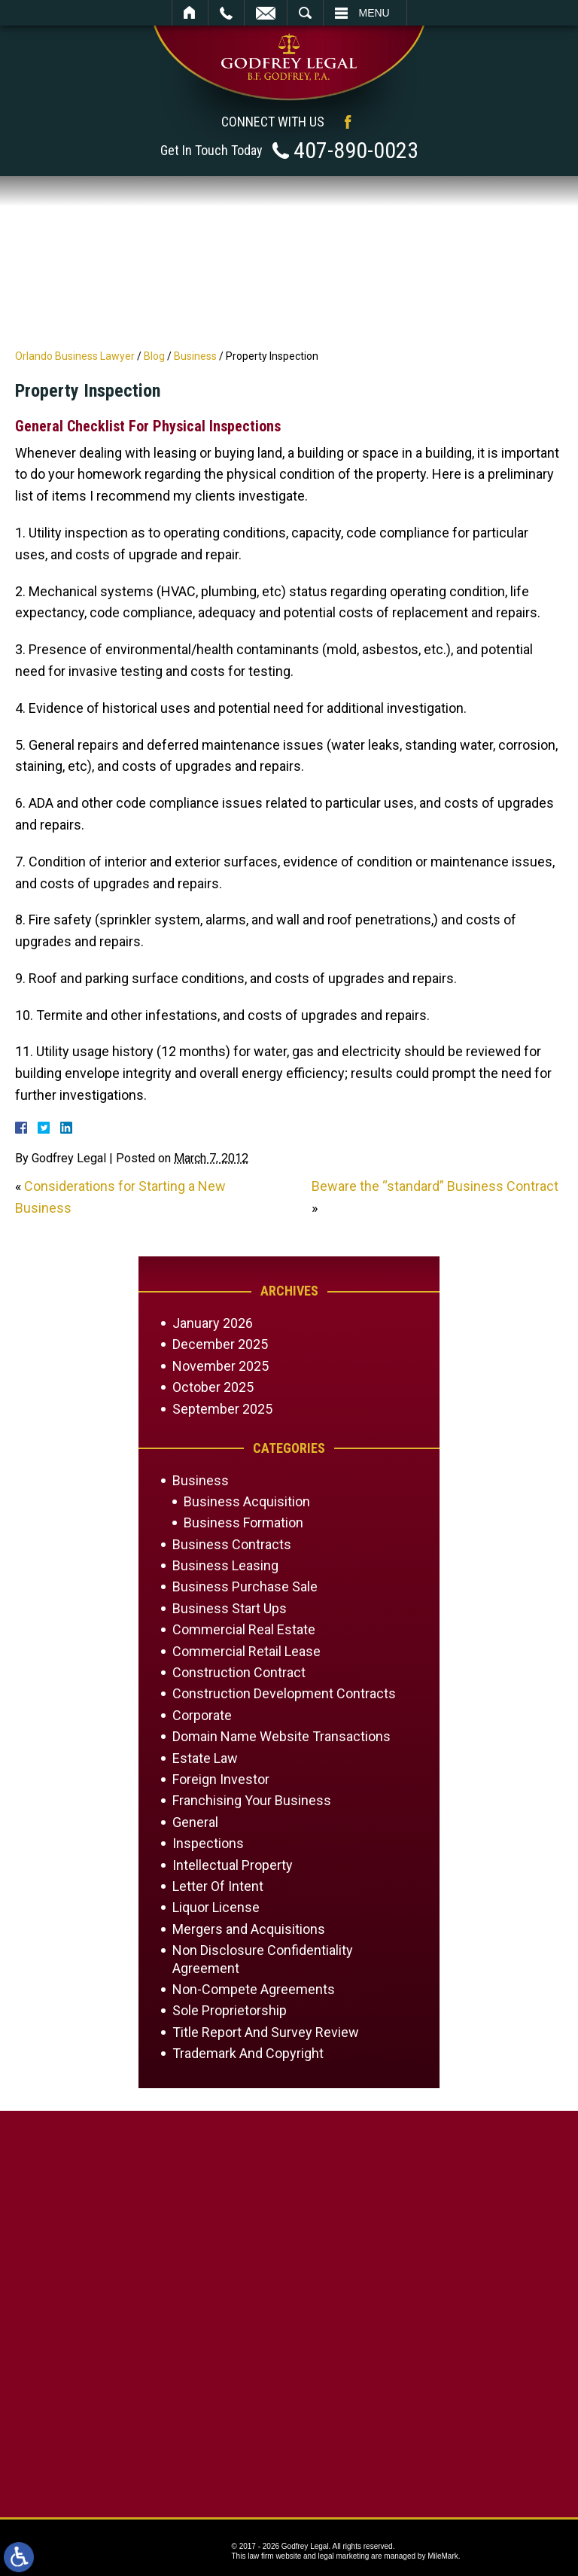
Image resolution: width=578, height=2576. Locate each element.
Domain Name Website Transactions (281, 1736)
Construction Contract (239, 1672)
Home (190, 13)
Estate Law (205, 1758)
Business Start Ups (229, 1608)
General (195, 1822)
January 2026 (212, 1323)
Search (305, 13)
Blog (154, 356)
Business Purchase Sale (245, 1586)
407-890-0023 (356, 150)
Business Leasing (225, 1565)
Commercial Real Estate (243, 1629)
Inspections (208, 1843)
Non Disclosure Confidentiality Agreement (262, 1958)
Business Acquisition (247, 1501)
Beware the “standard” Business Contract (435, 1186)
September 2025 (222, 1409)
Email (266, 13)
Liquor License (216, 1907)
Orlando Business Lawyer (75, 356)
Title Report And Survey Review (265, 2032)
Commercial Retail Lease (246, 1651)
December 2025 (220, 1344)
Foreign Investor (220, 1779)
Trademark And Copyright (248, 2053)
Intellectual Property (232, 1865)
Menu (374, 13)
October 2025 (213, 1387)
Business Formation (243, 1522)
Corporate (202, 1715)
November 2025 (220, 1366)
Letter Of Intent (217, 1886)
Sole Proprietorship (229, 2010)
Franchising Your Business (251, 1800)
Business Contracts (231, 1544)
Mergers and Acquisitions (248, 1929)
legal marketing (344, 2556)
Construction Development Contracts (284, 1693)
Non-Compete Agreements (253, 1989)
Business (195, 356)
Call (226, 13)
